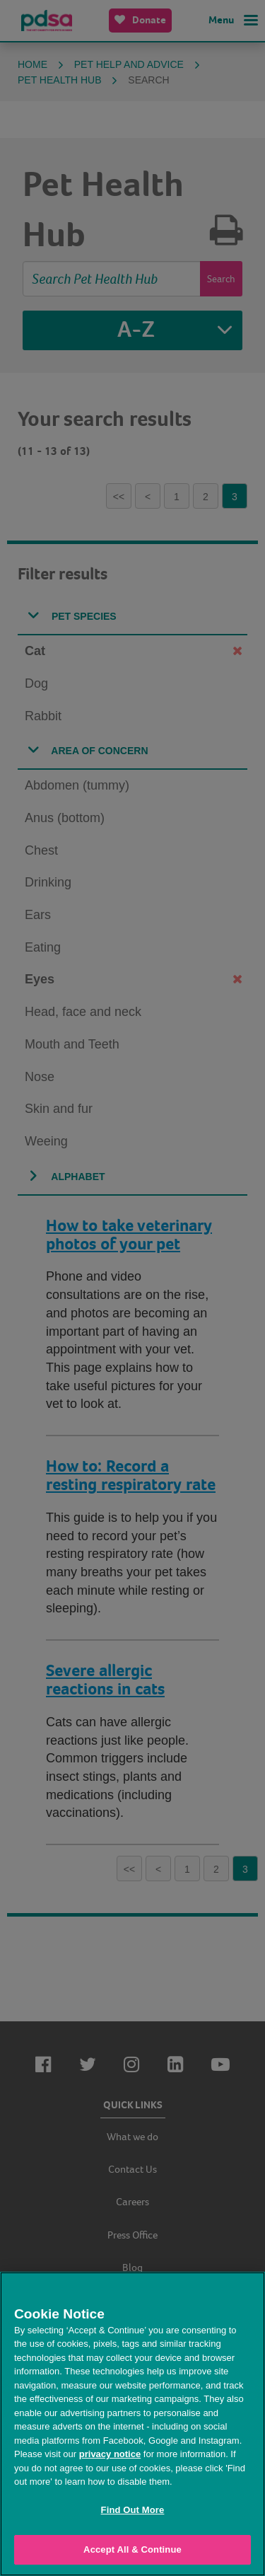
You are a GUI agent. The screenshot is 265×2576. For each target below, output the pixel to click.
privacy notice (110, 2454)
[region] (132, 2424)
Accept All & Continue (132, 2549)
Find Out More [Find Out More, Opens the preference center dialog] (133, 2510)
